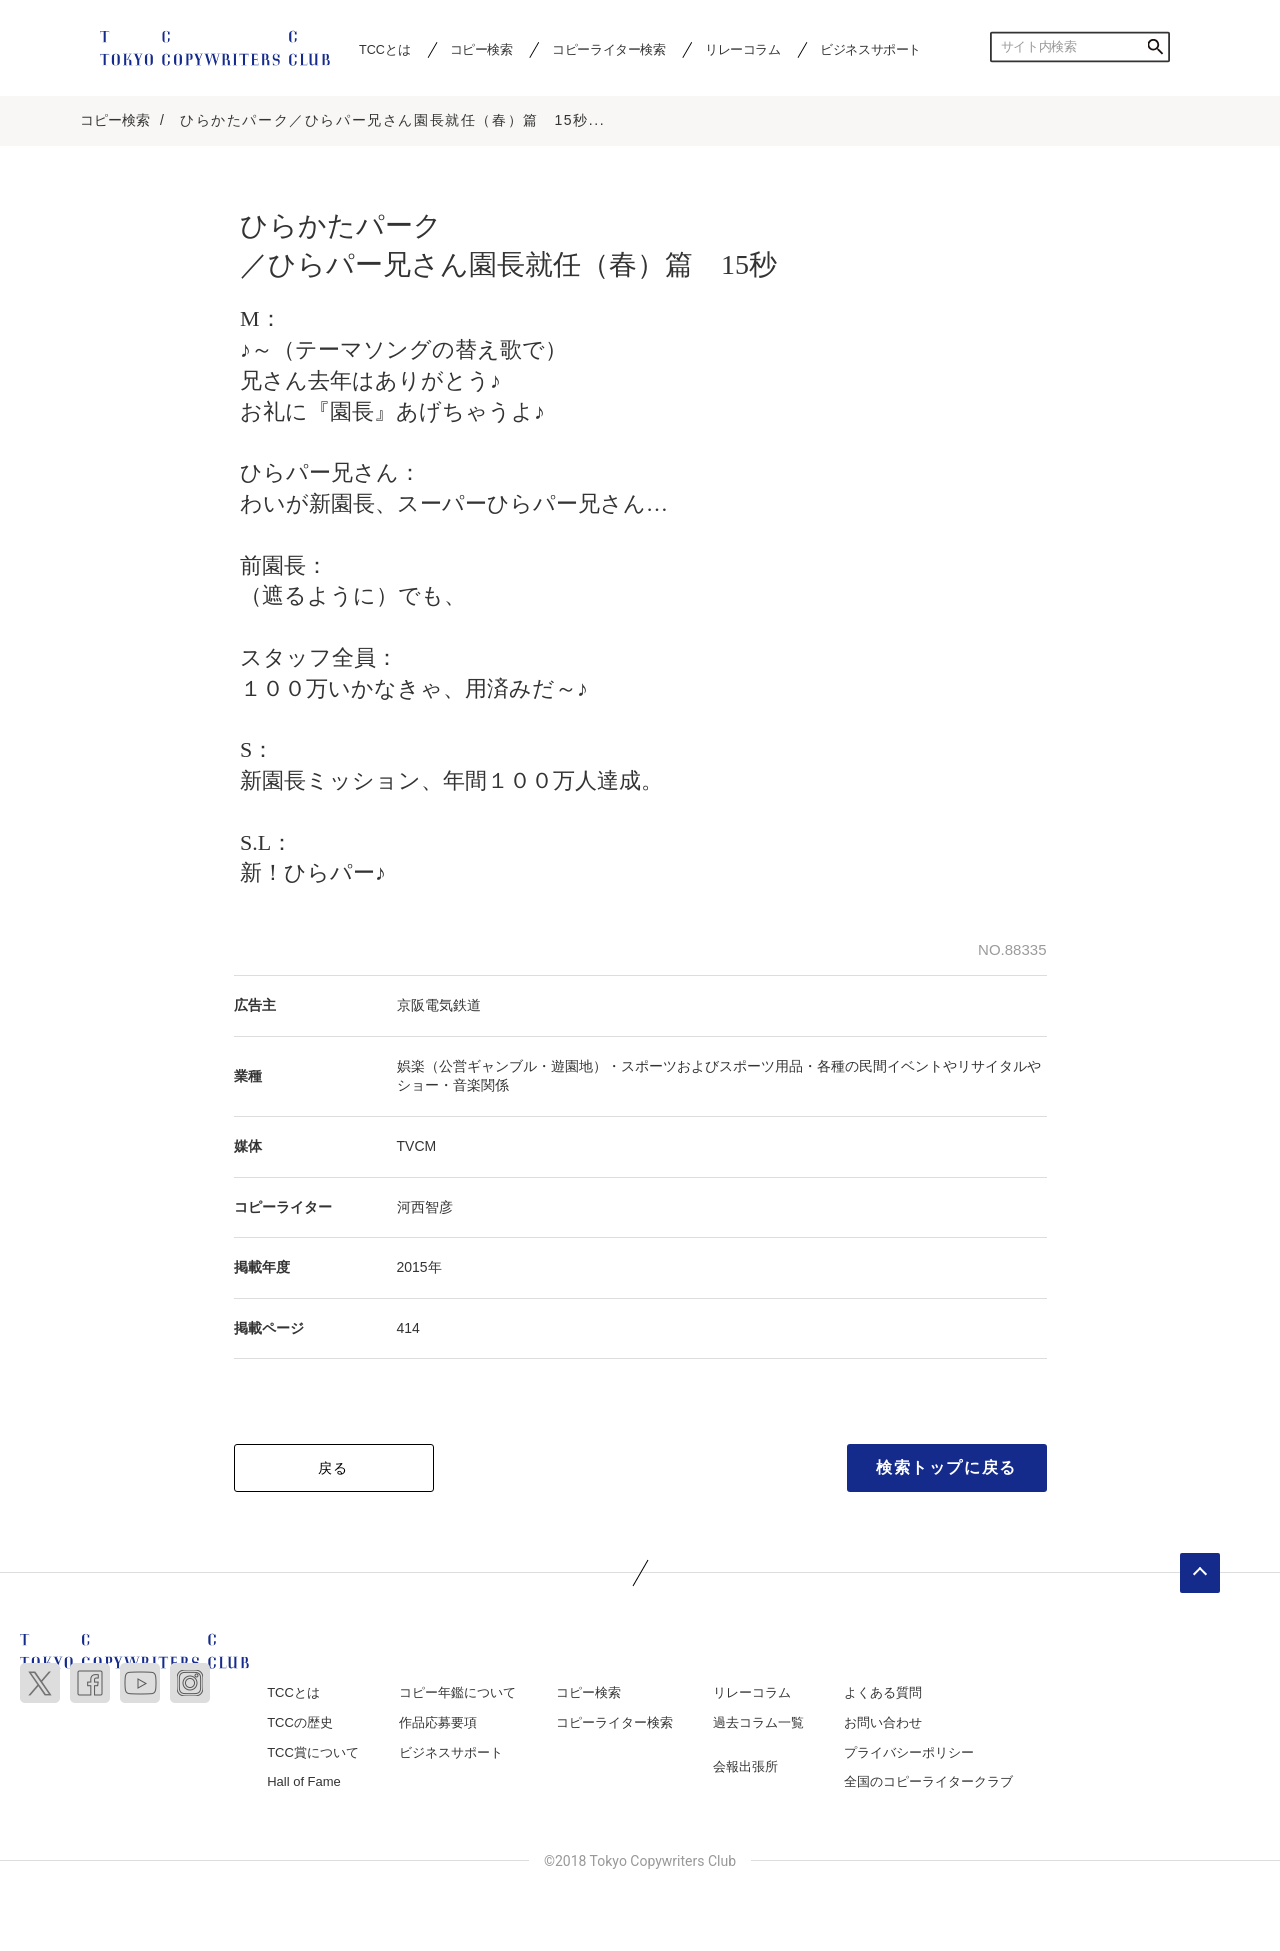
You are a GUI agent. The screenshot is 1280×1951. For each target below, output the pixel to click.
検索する (1155, 47)
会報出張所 (745, 1766)
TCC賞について (313, 1752)
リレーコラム (743, 49)
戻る (333, 1468)
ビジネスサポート (870, 49)
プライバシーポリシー (909, 1752)
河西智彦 (425, 1207)
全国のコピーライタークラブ (928, 1781)
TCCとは (384, 49)
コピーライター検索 (608, 49)
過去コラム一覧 (758, 1722)
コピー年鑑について (457, 1692)
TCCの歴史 (300, 1722)
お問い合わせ (883, 1722)
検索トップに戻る (946, 1467)
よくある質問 (883, 1692)
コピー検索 (481, 49)
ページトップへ (1200, 1573)
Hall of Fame (304, 1781)
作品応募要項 (438, 1722)
